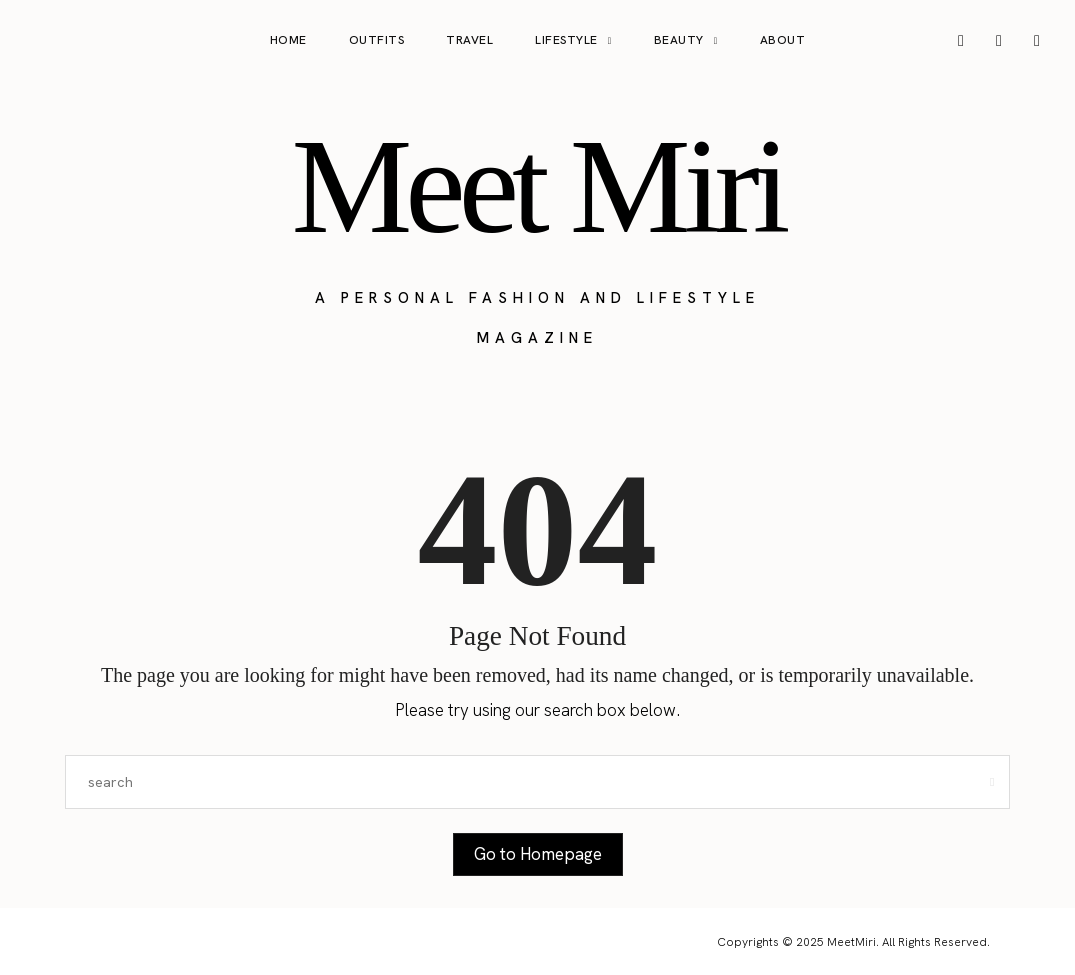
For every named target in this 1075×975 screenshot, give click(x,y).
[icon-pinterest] (999, 41)
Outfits (377, 40)
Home (288, 40)
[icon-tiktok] (1037, 41)
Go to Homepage (538, 854)
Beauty (679, 40)
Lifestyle (566, 40)
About (783, 40)
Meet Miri (537, 186)
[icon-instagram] (961, 41)
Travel (469, 40)
